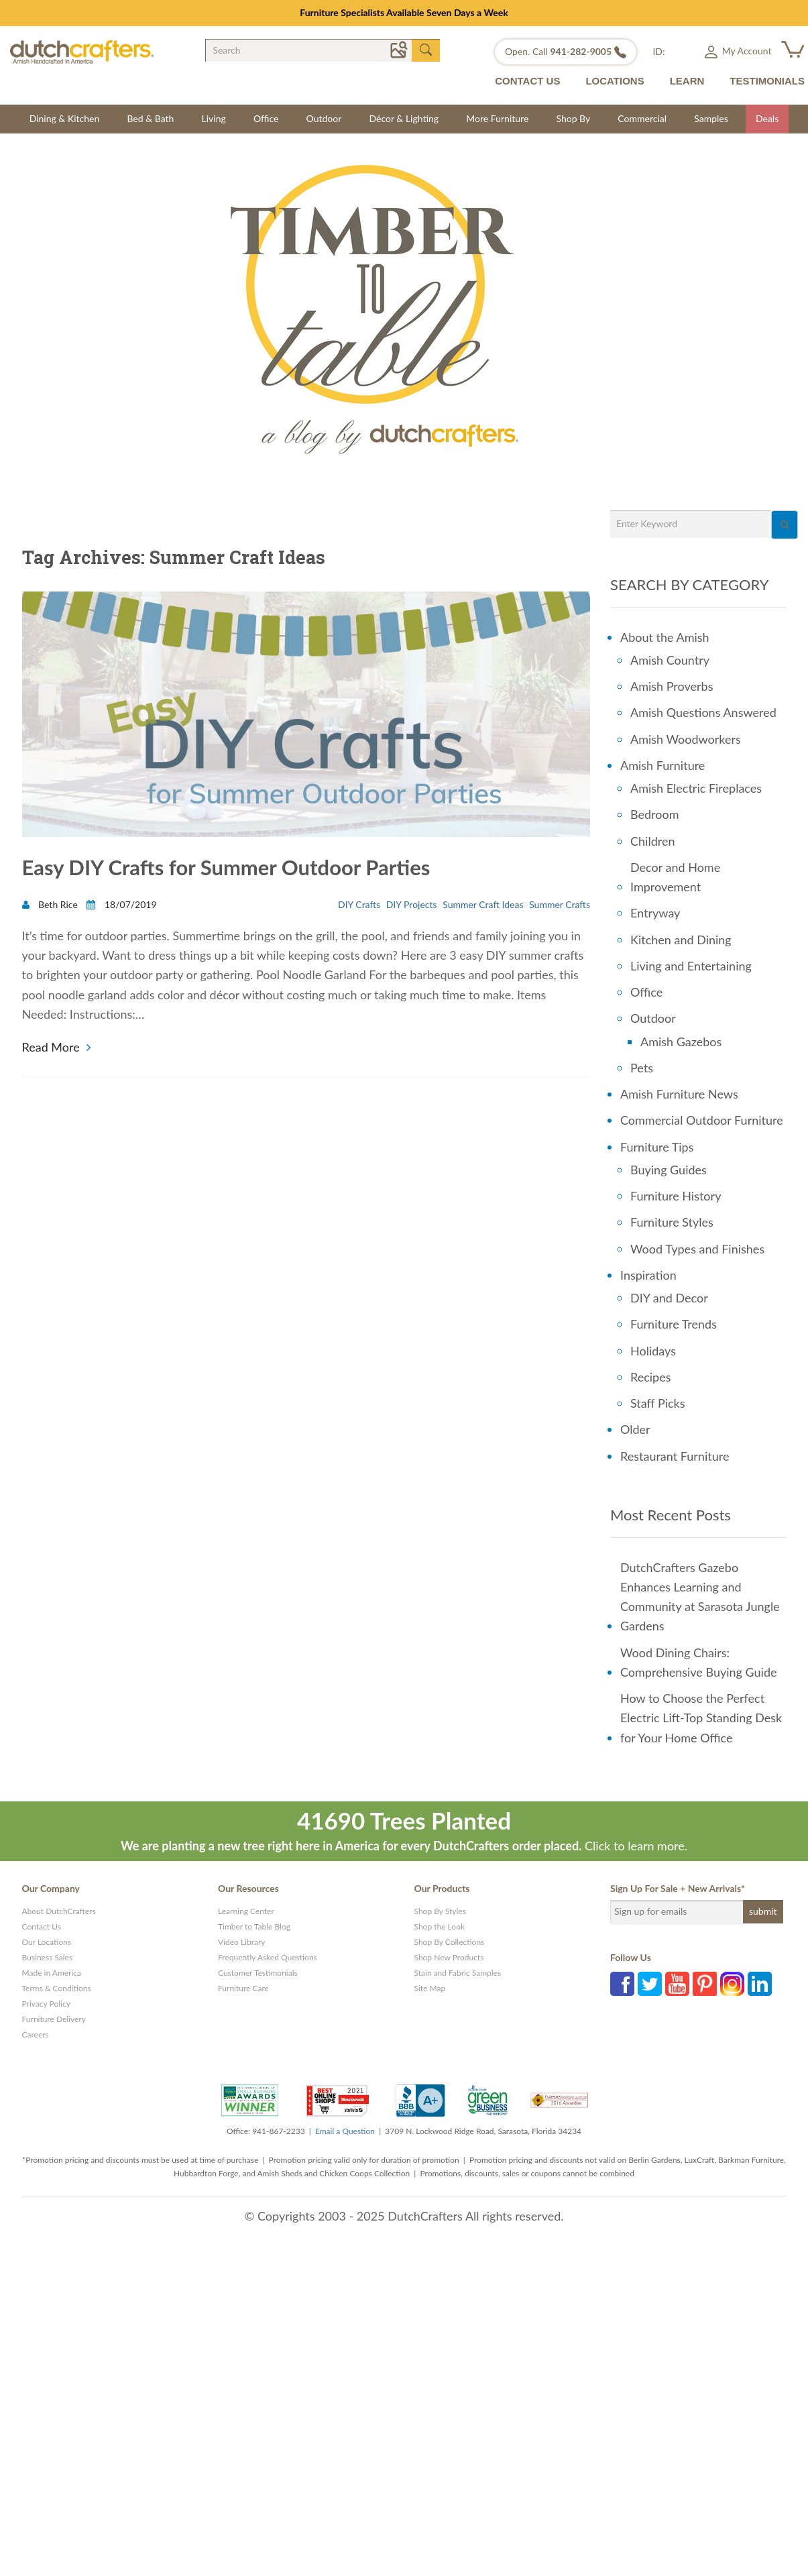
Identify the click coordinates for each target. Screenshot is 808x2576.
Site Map (430, 1988)
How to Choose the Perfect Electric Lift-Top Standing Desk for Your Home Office (701, 1718)
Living (214, 118)
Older (635, 1429)
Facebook (622, 1984)
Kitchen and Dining (681, 939)
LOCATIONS (614, 81)
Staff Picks (657, 1403)
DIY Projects (411, 905)
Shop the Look (439, 1926)
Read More (51, 1047)
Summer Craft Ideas (483, 905)
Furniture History (675, 1195)
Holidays (653, 1350)
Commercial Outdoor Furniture (701, 1120)
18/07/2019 (121, 905)
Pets (641, 1067)
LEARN (687, 81)
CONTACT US (527, 81)
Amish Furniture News (679, 1093)
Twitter (650, 1984)
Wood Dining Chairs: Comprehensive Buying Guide (698, 1662)
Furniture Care (243, 1988)
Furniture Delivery (54, 2019)
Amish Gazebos (681, 1041)
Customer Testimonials (258, 1973)
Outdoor (324, 118)
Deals (767, 118)
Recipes (650, 1376)
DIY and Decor (669, 1297)
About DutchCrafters (59, 1911)
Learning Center (246, 1911)
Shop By (573, 118)
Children (652, 841)
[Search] (784, 524)
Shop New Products (449, 1957)
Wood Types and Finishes (697, 1248)
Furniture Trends (673, 1324)
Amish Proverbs (671, 686)
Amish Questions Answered (703, 712)
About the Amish (664, 637)
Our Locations (47, 1942)
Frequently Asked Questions (267, 1957)
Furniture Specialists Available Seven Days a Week (404, 12)
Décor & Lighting (404, 118)
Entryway (655, 912)
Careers (35, 2034)
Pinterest (705, 1984)
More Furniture (497, 118)
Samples (711, 118)
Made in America (52, 1973)
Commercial (642, 118)
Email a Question (345, 2131)
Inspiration (648, 1275)
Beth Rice (51, 905)
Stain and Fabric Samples (458, 1973)
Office (266, 118)
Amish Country (669, 660)
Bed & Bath (150, 118)
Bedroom (654, 814)
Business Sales (47, 1957)
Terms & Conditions (56, 1988)
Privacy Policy (46, 2004)
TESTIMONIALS (767, 81)
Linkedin (760, 1984)
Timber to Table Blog (254, 1926)
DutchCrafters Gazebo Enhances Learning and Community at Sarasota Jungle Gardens (700, 1597)
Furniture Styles (671, 1222)
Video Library (242, 1942)
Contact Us (41, 1926)
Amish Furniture (662, 765)
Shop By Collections (449, 1942)
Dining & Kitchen (65, 118)
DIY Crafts (359, 905)
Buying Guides (668, 1169)
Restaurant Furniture (674, 1456)
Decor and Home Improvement (675, 877)
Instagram (732, 1984)
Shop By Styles (440, 1911)
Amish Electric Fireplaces (696, 788)
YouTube (677, 1984)
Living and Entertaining (691, 965)
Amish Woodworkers (685, 739)
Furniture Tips (656, 1146)
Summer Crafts (559, 905)
